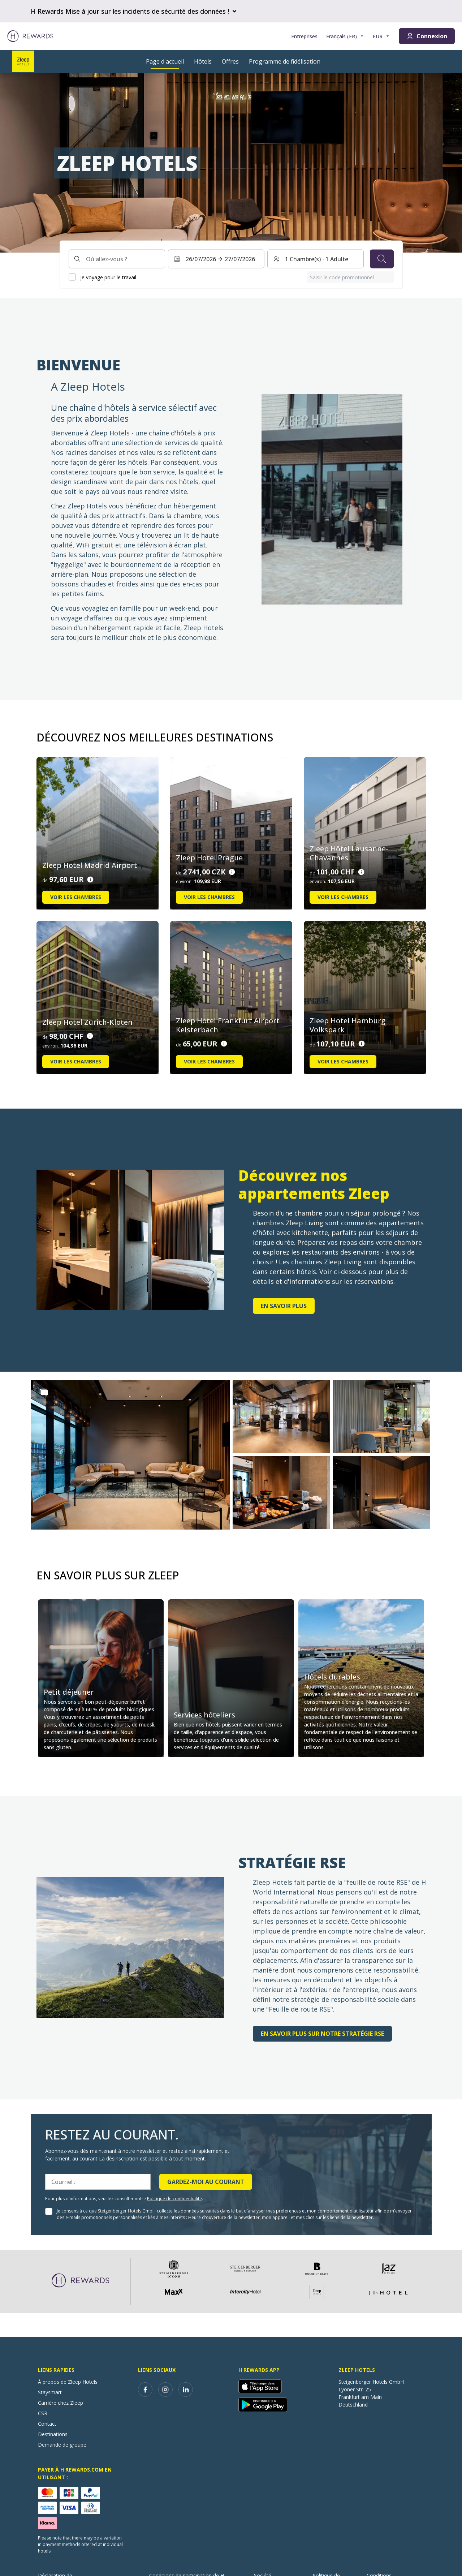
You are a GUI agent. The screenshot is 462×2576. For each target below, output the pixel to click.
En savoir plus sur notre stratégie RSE (322, 2034)
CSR (42, 2413)
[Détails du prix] (90, 879)
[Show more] (43, 1392)
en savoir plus (284, 1306)
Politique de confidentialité (174, 2199)
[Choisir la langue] (345, 36)
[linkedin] (185, 2389)
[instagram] (165, 2389)
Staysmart (50, 2392)
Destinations (53, 2434)
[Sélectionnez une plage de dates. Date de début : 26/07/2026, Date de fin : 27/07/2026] (216, 259)
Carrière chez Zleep (60, 2402)
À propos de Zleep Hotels (68, 2381)
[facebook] (145, 2389)
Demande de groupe (62, 2444)
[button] (130, 1455)
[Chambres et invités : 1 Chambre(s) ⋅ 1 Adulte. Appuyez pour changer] (315, 259)
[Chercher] (382, 259)
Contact (47, 2423)
